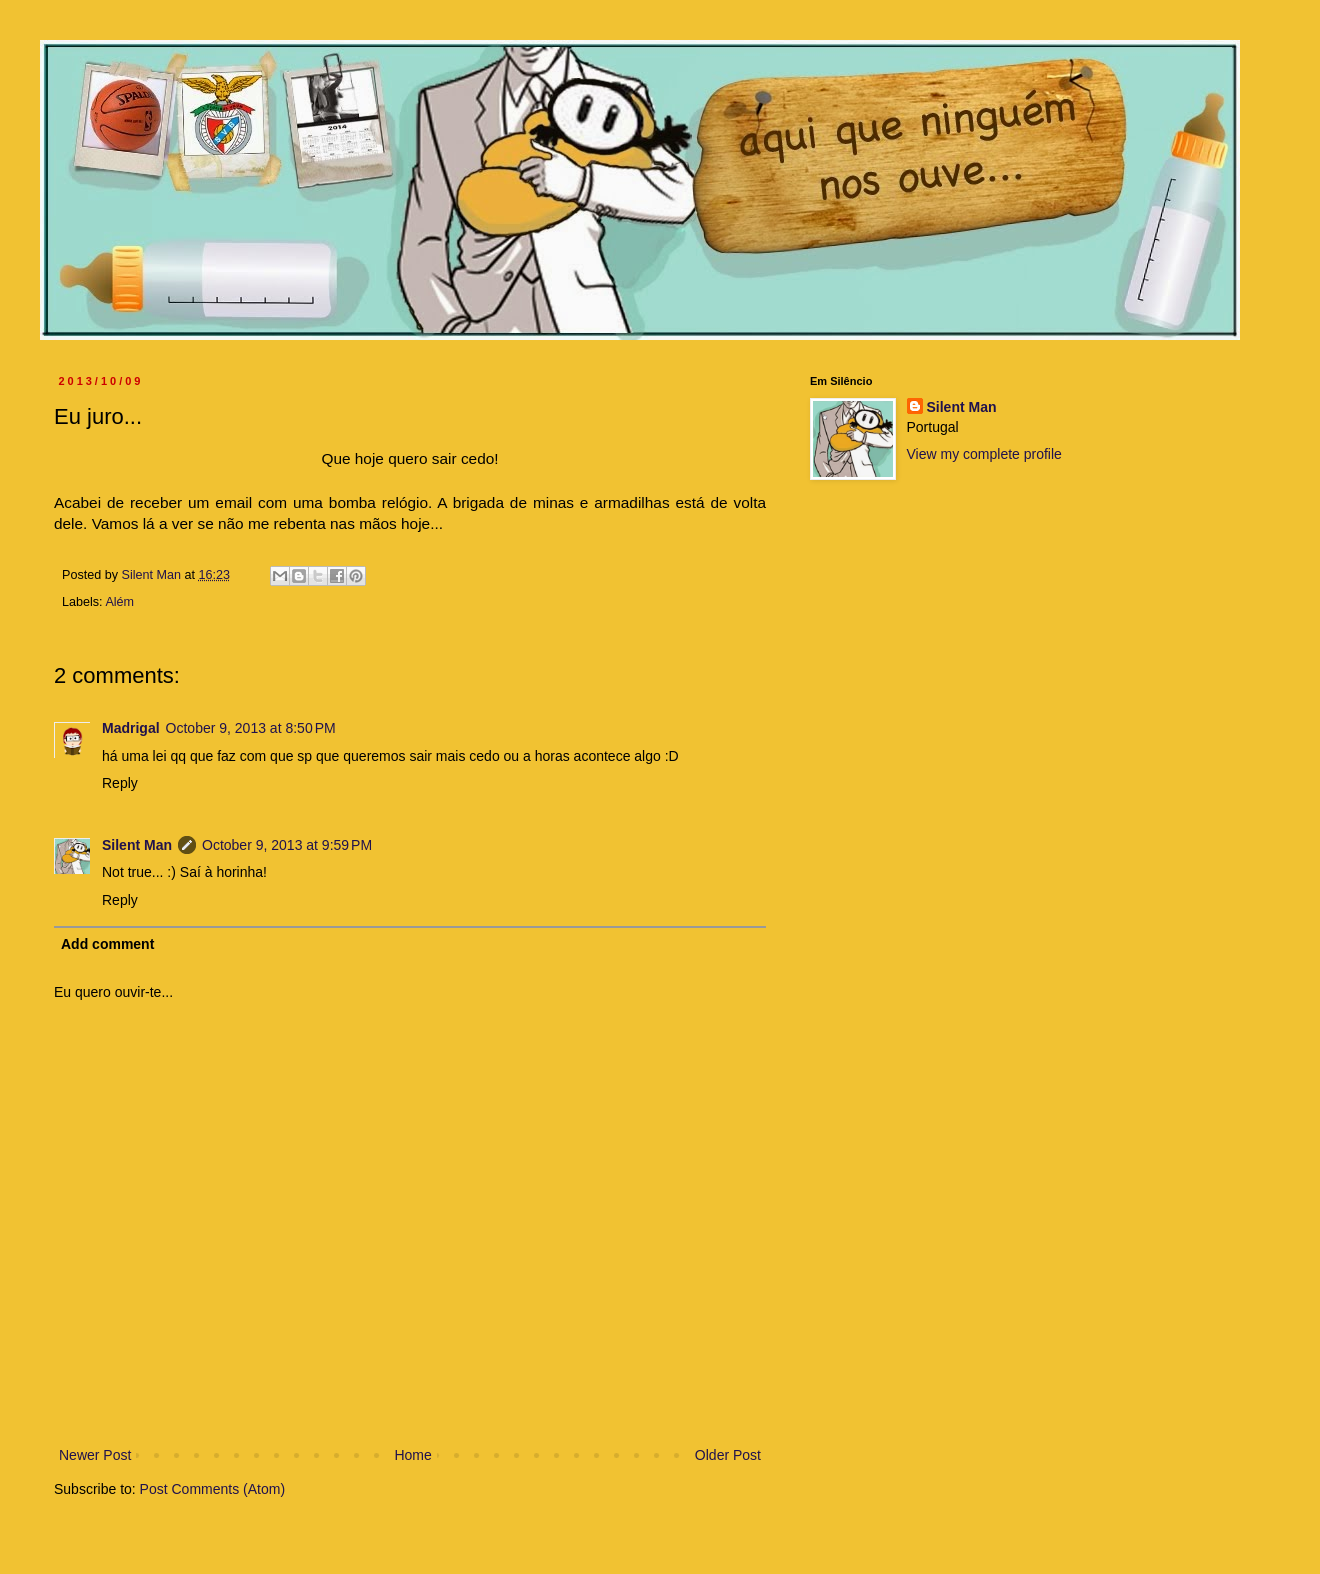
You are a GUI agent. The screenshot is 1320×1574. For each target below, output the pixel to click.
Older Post (728, 1455)
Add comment (107, 944)
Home (412, 1455)
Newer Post (95, 1455)
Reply (120, 783)
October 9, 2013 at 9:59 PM (287, 845)
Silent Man (137, 845)
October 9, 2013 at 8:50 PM (251, 728)
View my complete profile (984, 454)
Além (119, 602)
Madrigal (131, 728)
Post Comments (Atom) (212, 1489)
